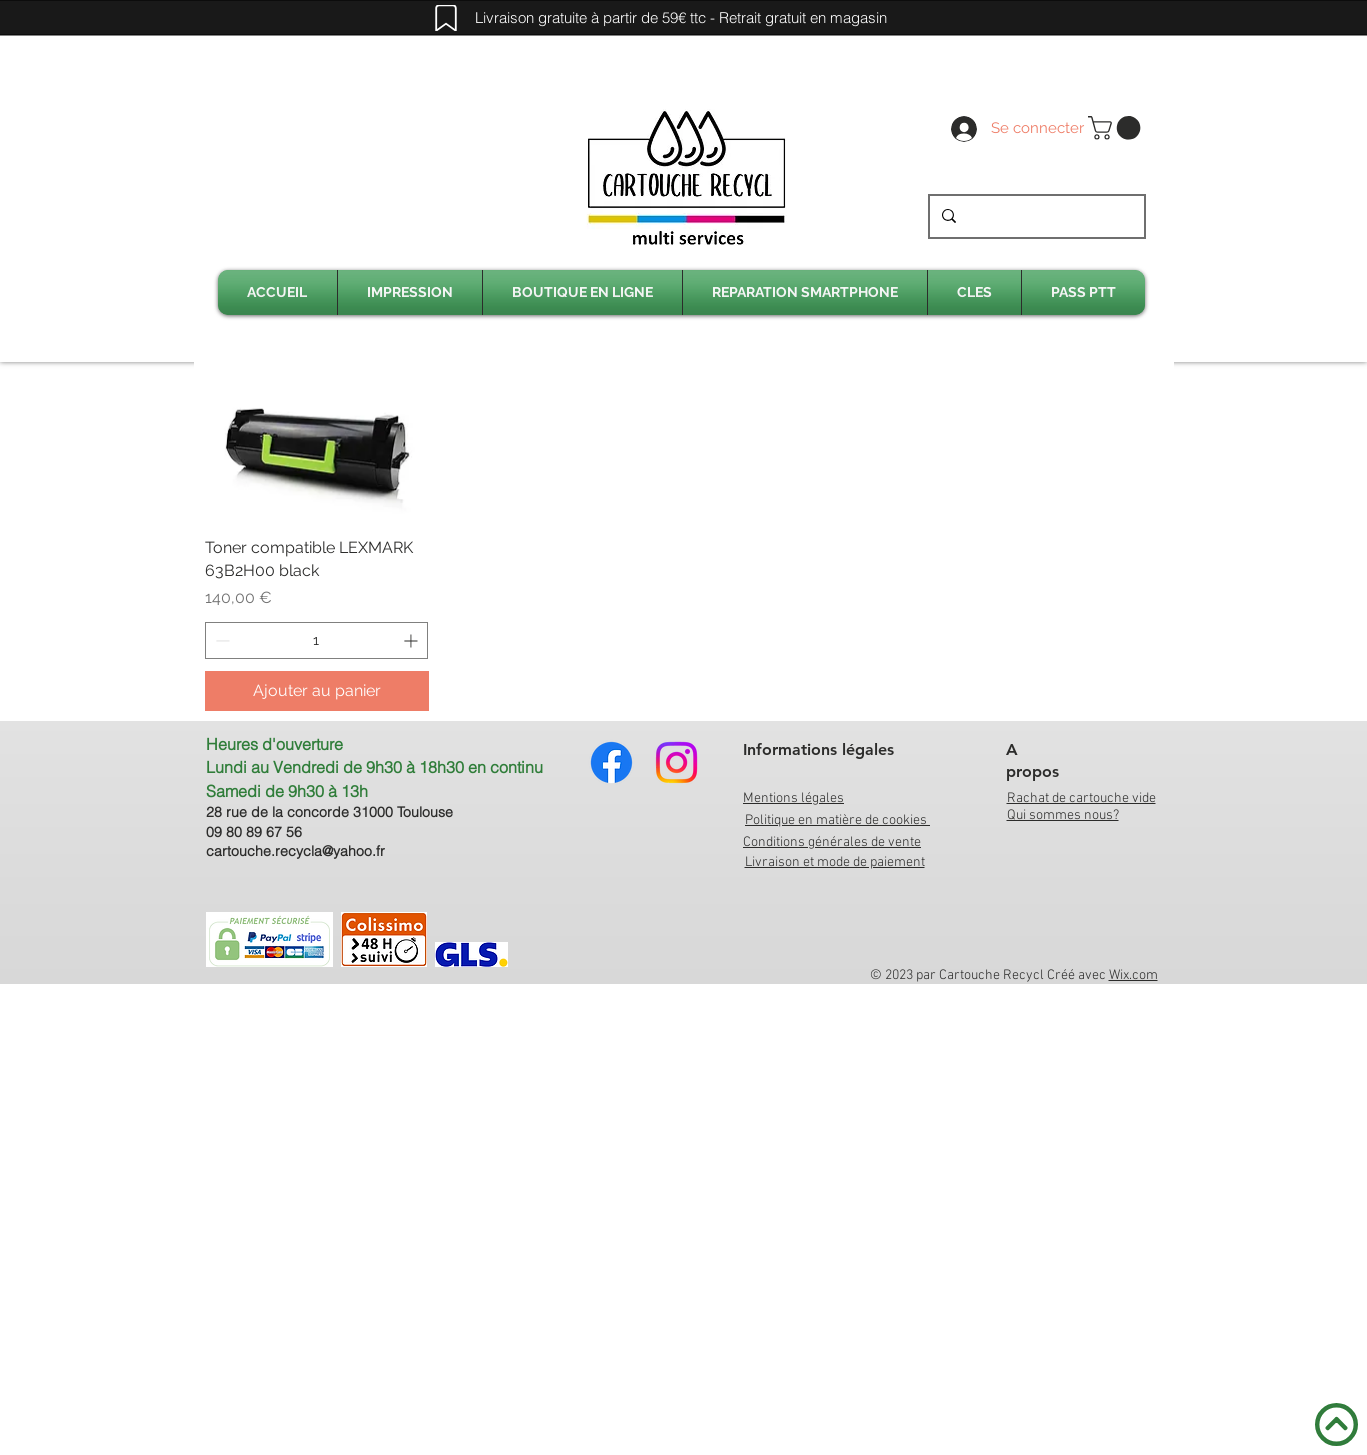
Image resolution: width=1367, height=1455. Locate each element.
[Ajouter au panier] (317, 691)
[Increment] (412, 640)
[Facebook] (611, 762)
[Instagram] (676, 762)
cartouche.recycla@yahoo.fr (295, 851)
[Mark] (446, 18)
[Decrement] (220, 640)
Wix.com (1133, 975)
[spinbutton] (317, 640)
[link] (1117, 128)
